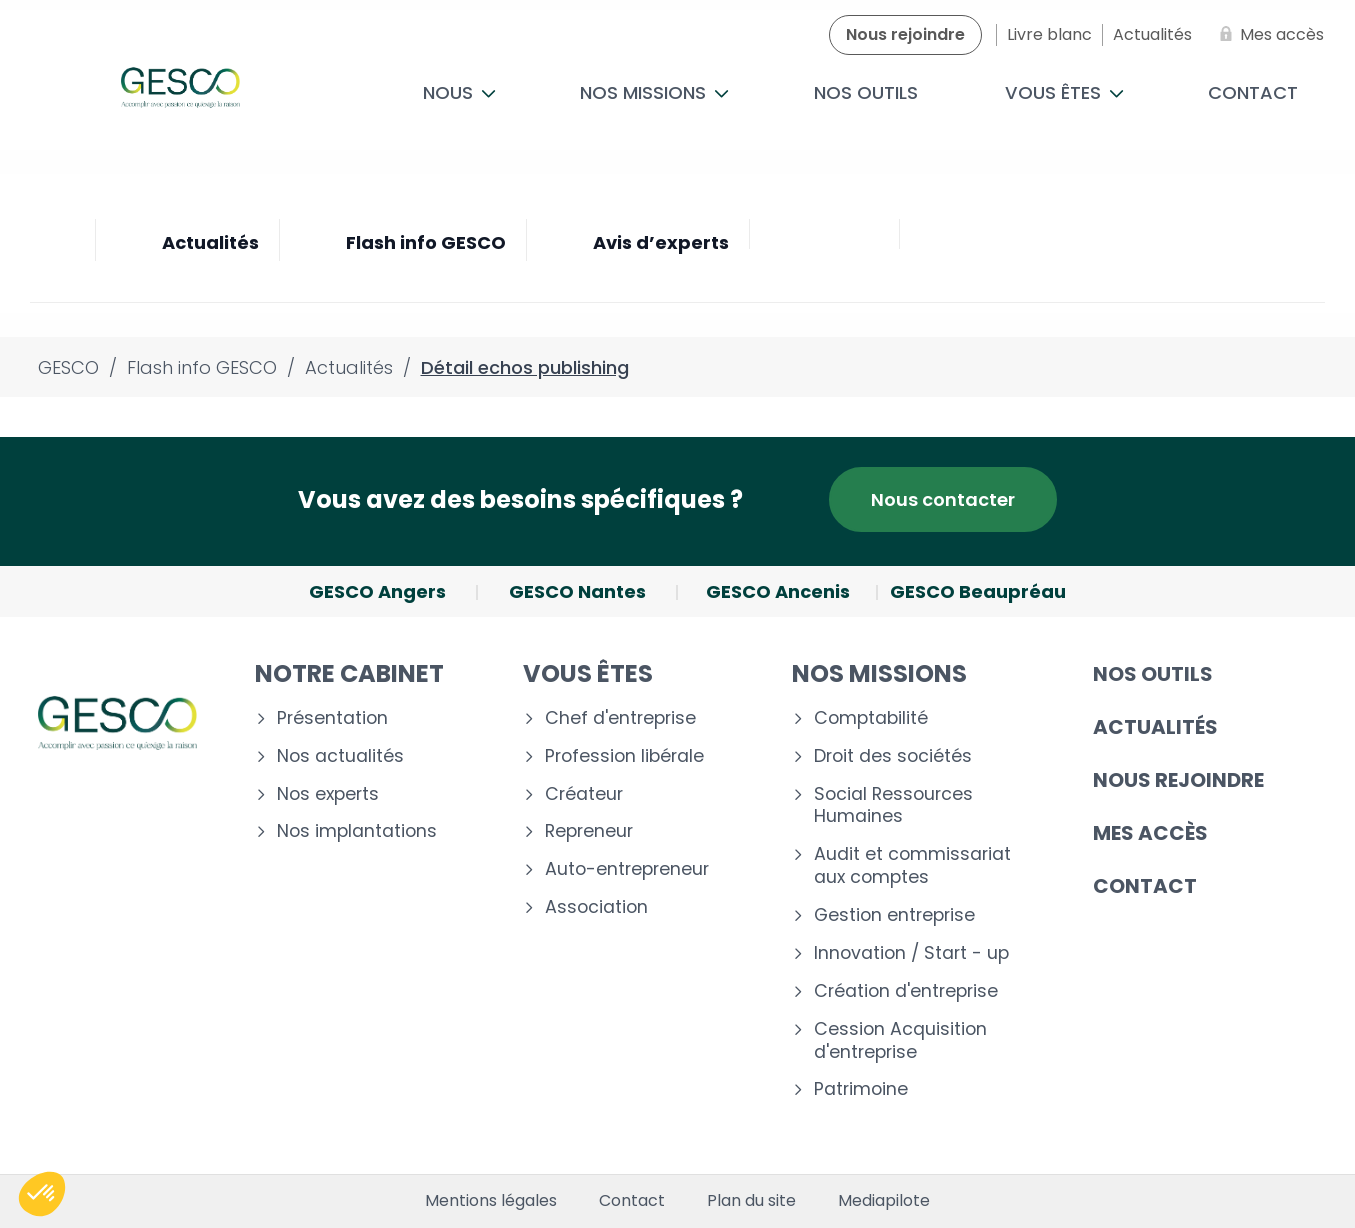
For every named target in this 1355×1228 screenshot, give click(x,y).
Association (596, 907)
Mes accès (1150, 833)
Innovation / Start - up (911, 953)
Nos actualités (340, 756)
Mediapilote (884, 1201)
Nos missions (654, 92)
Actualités (1155, 727)
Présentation (332, 718)
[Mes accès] (1268, 35)
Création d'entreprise (906, 991)
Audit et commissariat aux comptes (912, 866)
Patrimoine (861, 1089)
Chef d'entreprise (620, 718)
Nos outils (866, 92)
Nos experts (328, 794)
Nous (459, 92)
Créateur (584, 794)
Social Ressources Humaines (893, 806)
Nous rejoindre (1178, 780)
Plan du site (751, 1201)
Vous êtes (1064, 92)
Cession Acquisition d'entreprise (900, 1041)
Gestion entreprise (894, 915)
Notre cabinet (349, 673)
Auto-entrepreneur (627, 869)
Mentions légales (491, 1201)
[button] (42, 1194)
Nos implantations (357, 831)
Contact (1145, 886)
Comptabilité (871, 718)
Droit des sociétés (893, 756)
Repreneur (589, 831)
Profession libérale (624, 756)
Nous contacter (943, 499)
